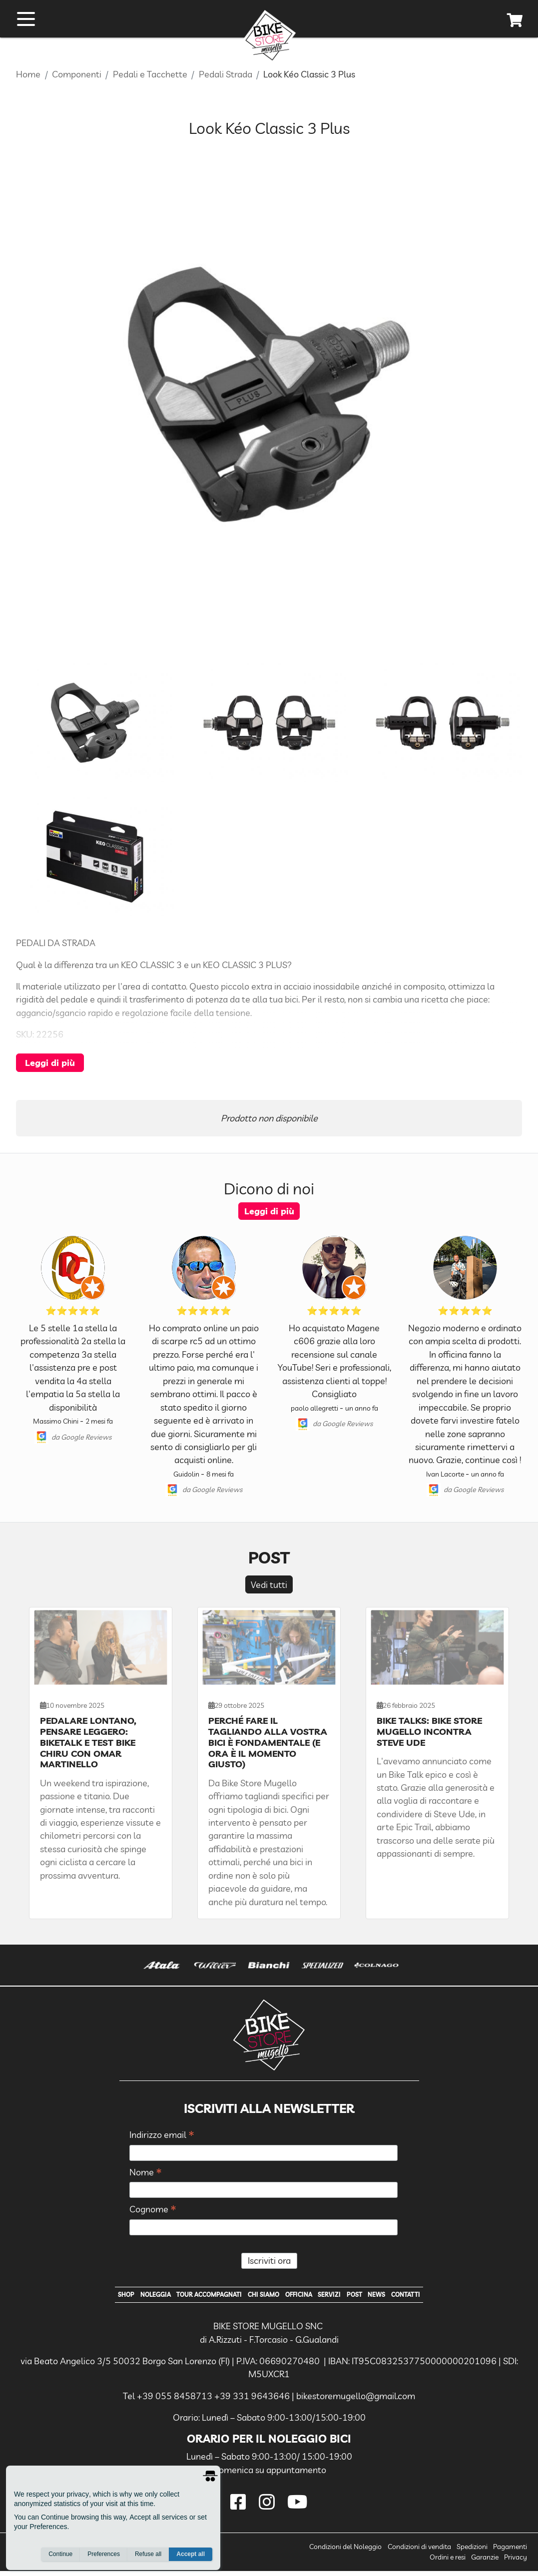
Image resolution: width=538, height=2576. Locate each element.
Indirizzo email (161, 2135)
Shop (90, 2297)
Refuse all (148, 2556)
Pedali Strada (225, 73)
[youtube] (297, 2507)
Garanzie (485, 2562)
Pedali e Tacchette (150, 73)
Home (28, 73)
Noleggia (128, 2297)
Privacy (515, 2562)
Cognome (152, 2209)
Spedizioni (472, 2551)
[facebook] (240, 2507)
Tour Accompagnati (194, 2297)
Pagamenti (510, 2551)
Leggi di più (50, 1062)
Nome (145, 2172)
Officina (306, 2297)
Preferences (103, 2556)
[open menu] (26, 21)
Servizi (343, 2297)
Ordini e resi (448, 2562)
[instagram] (269, 2507)
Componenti (76, 73)
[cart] (515, 23)
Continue (60, 2556)
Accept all (190, 2556)
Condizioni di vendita (419, 2551)
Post (375, 2297)
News (403, 2297)
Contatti (440, 2297)
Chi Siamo (262, 2297)
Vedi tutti (269, 1584)
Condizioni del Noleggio (345, 2551)
